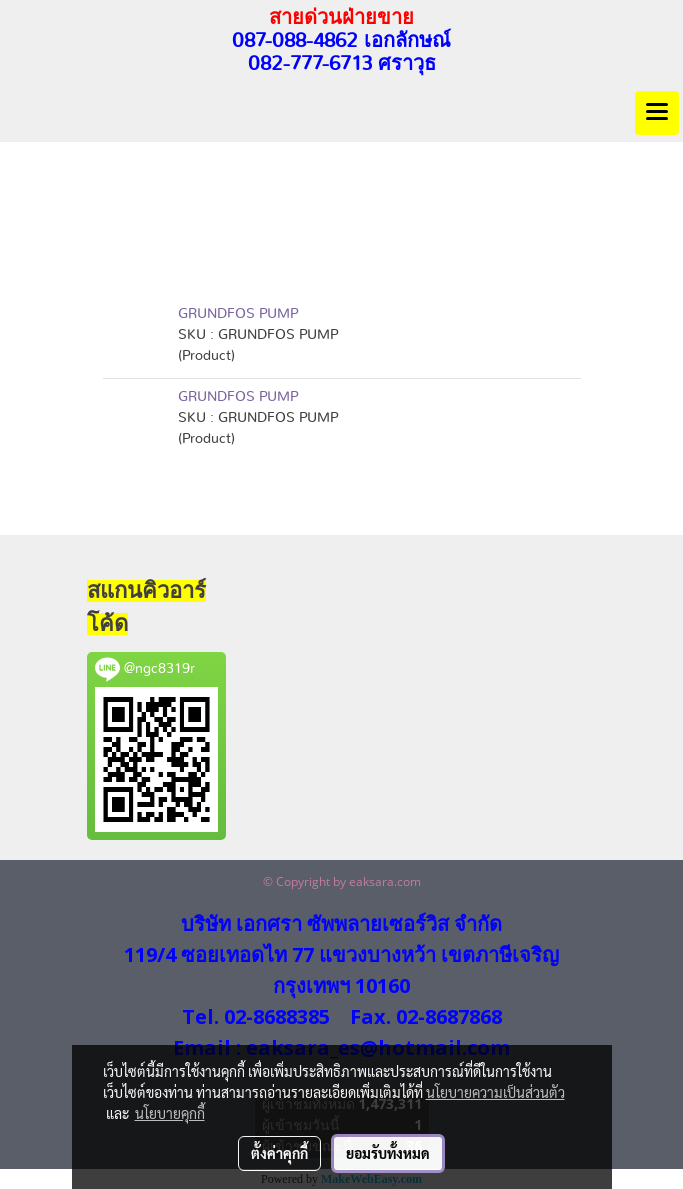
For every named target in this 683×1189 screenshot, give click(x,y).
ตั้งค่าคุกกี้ (279, 1153)
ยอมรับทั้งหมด (388, 1153)
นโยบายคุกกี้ (170, 1113)
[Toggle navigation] (657, 113)
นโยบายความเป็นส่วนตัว (495, 1092)
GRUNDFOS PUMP (238, 314)
